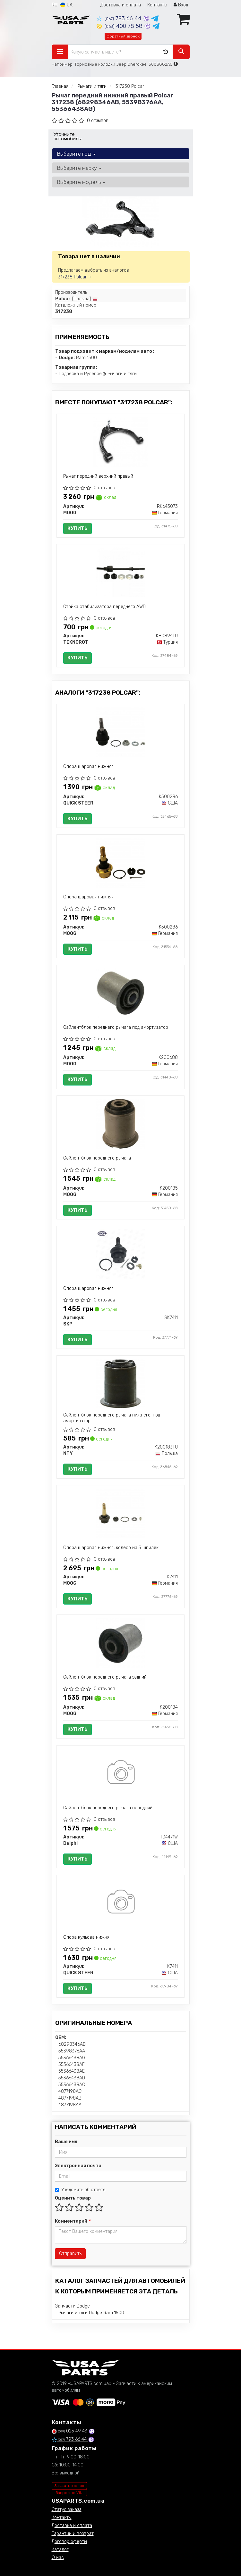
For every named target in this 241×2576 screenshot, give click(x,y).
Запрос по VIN (69, 2492)
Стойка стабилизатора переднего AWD (104, 606)
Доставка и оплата (120, 5)
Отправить (70, 2253)
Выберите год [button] (76, 154)
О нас (58, 2557)
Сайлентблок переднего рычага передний (107, 1808)
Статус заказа (67, 2509)
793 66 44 (120, 18)
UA (66, 5)
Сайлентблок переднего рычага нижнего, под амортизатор (111, 1418)
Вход (181, 5)
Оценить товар (73, 2198)
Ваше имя (66, 2141)
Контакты (157, 5)
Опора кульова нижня (86, 1937)
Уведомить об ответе (80, 2189)
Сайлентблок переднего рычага (97, 1158)
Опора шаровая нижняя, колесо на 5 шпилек (111, 1547)
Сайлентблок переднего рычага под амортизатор (115, 1027)
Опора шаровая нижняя (88, 766)
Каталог (60, 2549)
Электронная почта (78, 2165)
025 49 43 (70, 2431)
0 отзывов (97, 120)
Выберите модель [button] (81, 182)
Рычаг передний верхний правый (98, 476)
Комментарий (72, 2221)
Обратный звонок (123, 36)
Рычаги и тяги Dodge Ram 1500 (91, 2313)
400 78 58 (120, 26)
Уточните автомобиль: (68, 136)
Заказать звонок (69, 2485)
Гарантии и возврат (73, 2533)
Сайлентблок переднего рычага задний (105, 1677)
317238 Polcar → (75, 277)
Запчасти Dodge (72, 2306)
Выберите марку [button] (79, 168)
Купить (77, 528)
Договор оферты (69, 2541)
